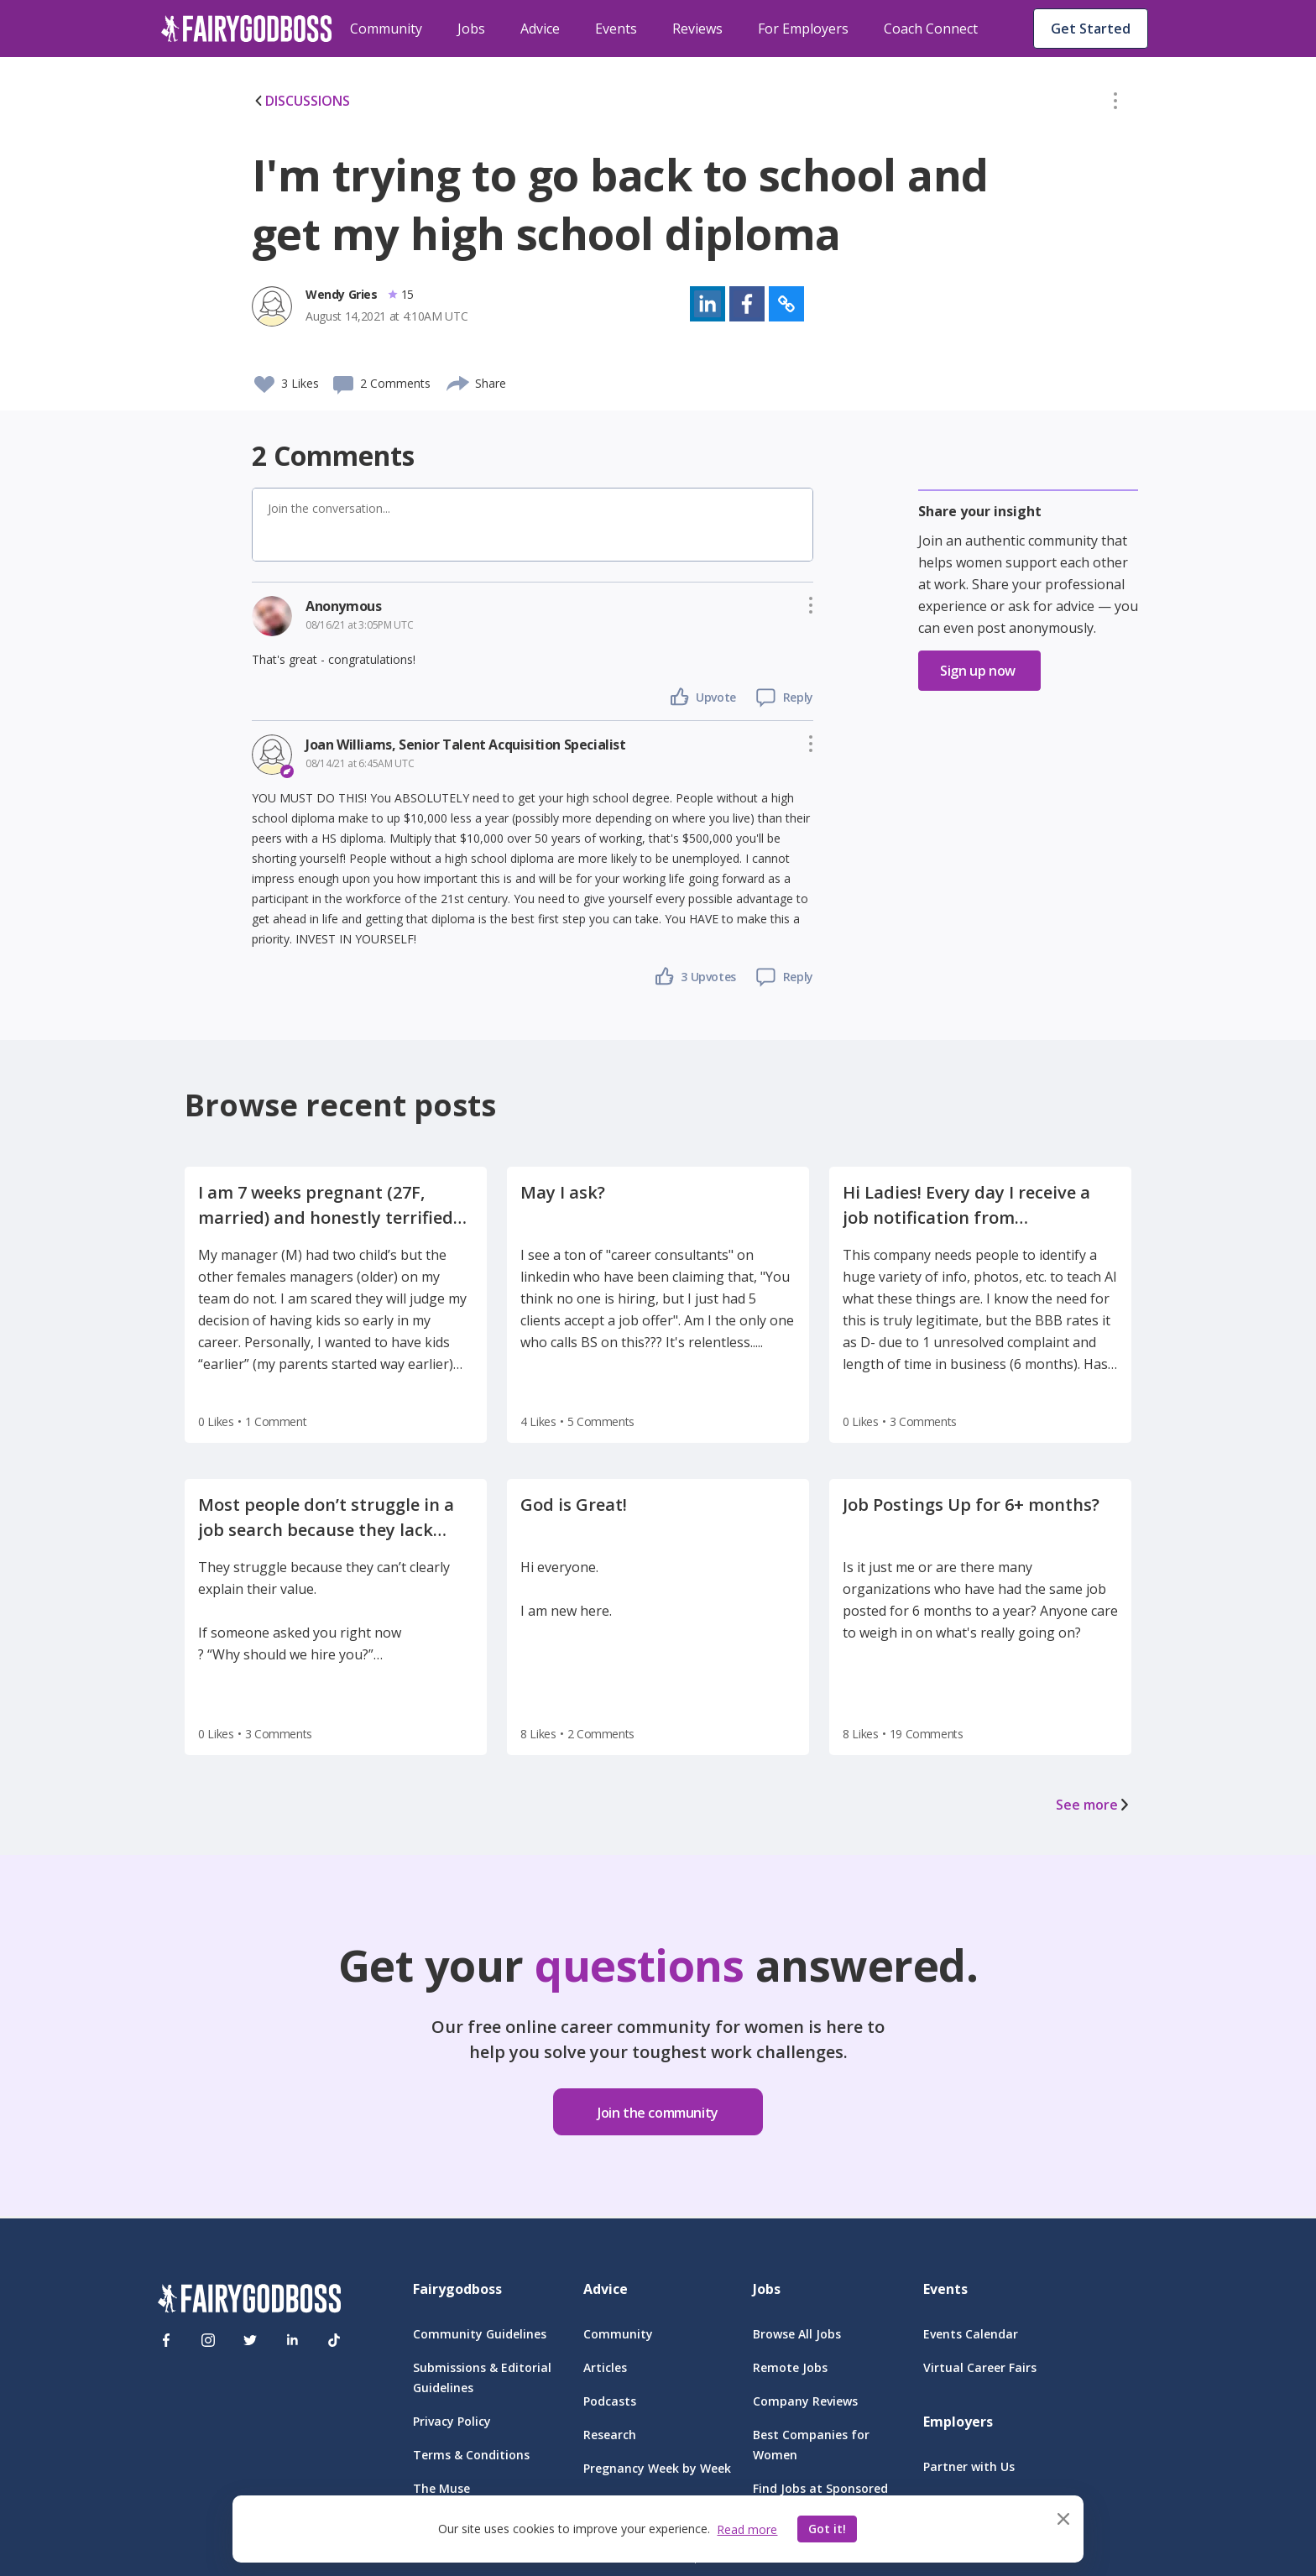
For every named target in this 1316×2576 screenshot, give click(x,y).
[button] (1115, 104)
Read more (747, 2529)
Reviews (697, 28)
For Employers (803, 28)
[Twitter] (250, 2340)
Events (616, 28)
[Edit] (1115, 104)
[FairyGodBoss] (249, 2301)
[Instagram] (208, 2340)
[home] (246, 28)
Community (386, 28)
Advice (540, 28)
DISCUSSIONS (301, 100)
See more (1093, 1804)
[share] (458, 381)
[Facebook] (166, 2340)
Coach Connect (931, 28)
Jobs (471, 28)
